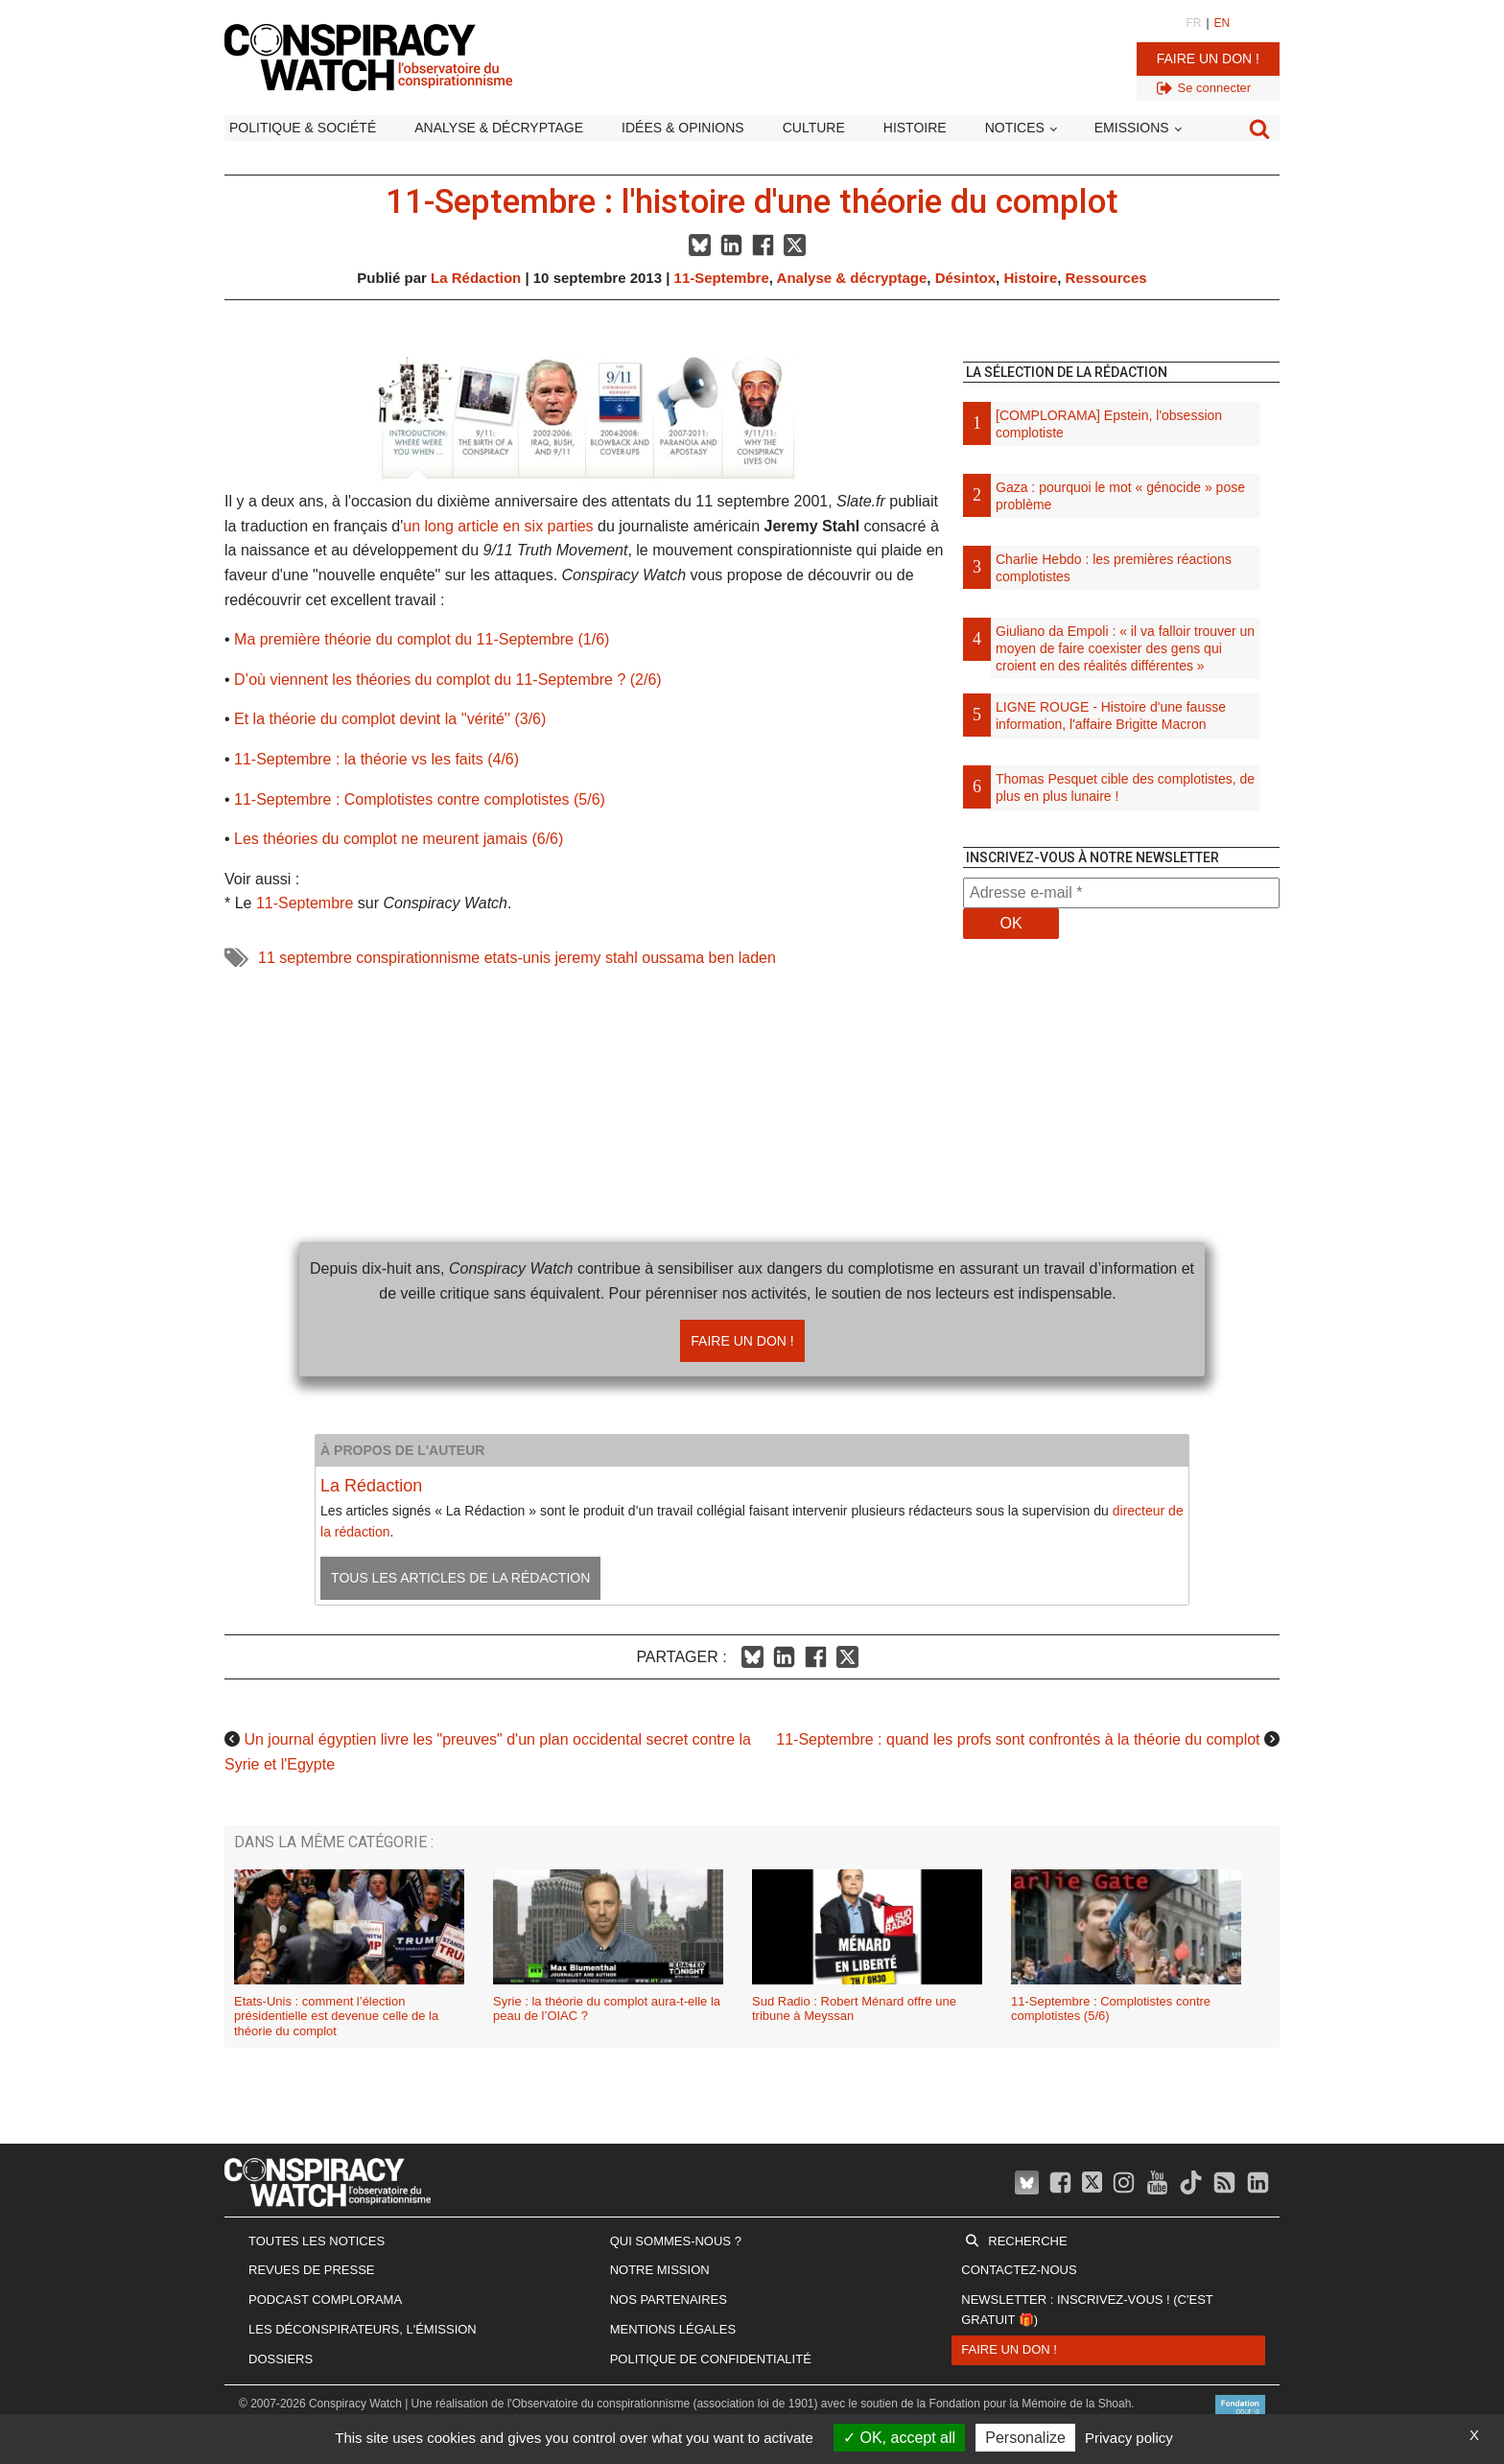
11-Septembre (721, 278)
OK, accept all (899, 2437)
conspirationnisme (418, 958)
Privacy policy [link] (1129, 2437)
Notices (1015, 127)
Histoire (915, 127)
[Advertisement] (1121, 1156)
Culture (814, 127)
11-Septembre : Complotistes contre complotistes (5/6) (419, 799)
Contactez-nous (1018, 2270)
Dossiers (280, 2359)
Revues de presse (311, 2270)
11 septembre (305, 958)
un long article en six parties (498, 526)
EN (1222, 23)
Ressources (1106, 278)
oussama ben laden (709, 958)
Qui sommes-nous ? (675, 2241)
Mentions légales (673, 2329)
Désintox (965, 278)
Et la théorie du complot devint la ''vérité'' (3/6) (390, 719)
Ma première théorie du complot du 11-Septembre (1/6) (421, 639)
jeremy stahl (596, 958)
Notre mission (660, 2270)
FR (1193, 23)
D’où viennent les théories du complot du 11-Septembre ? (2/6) (448, 679)
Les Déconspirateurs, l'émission (362, 2329)
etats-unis (517, 958)
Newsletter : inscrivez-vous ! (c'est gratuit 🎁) (1086, 2309)
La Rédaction (476, 278)
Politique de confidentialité (710, 2359)
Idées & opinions (683, 127)
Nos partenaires (668, 2299)
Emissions (1131, 127)
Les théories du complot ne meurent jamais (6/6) (398, 839)
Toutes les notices (316, 2241)
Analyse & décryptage (498, 127)
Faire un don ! (1208, 58)
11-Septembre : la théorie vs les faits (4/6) (376, 759)
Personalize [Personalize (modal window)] (1025, 2437)
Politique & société (302, 127)
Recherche (1027, 2241)
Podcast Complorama (325, 2299)
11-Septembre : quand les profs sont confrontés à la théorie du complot (1017, 1739)
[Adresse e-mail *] (1121, 893)
